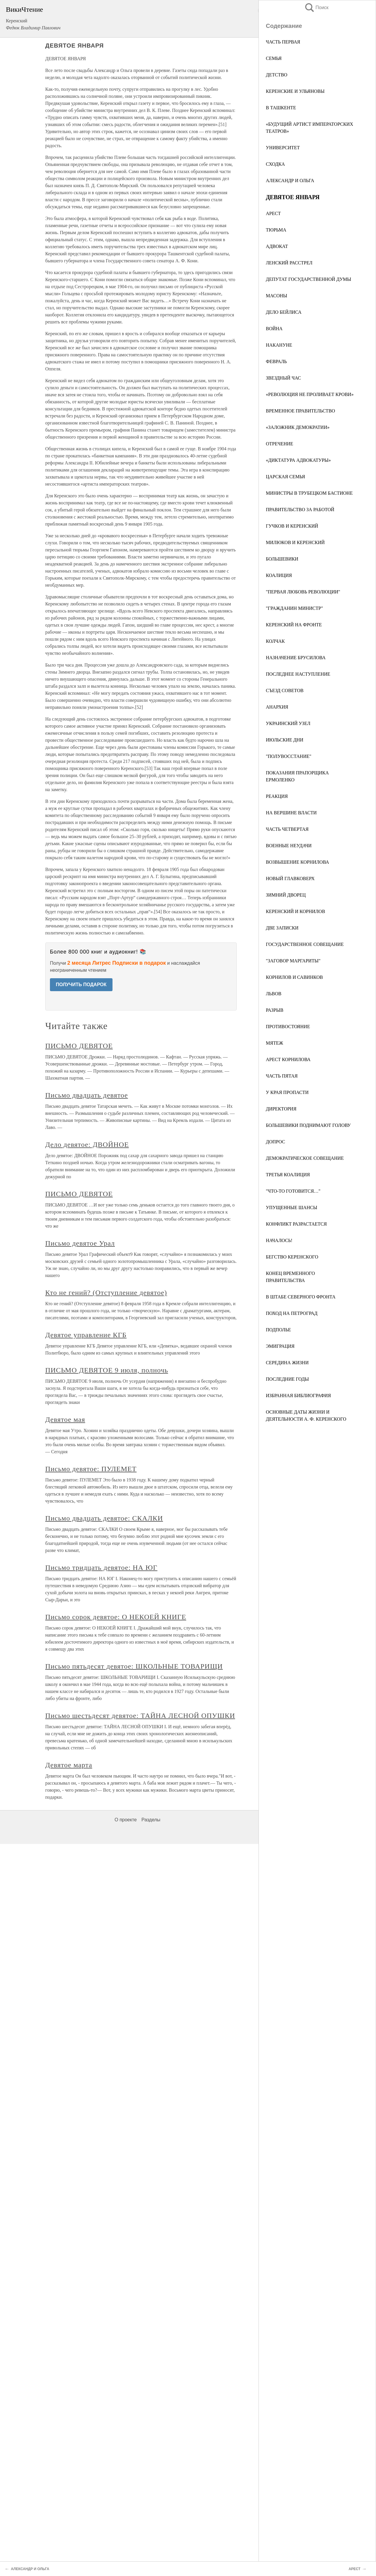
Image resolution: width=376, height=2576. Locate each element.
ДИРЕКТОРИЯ (281, 1108)
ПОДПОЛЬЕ (278, 1329)
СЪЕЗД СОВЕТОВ (284, 690)
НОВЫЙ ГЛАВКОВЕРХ (290, 878)
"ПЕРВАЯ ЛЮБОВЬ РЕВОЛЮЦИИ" (303, 591)
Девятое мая (65, 1419)
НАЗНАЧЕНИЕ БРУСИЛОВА (295, 657)
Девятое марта (68, 1765)
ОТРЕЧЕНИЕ (279, 443)
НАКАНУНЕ (279, 345)
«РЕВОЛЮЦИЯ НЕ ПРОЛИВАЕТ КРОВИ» (310, 394)
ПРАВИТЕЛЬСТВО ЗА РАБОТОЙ (300, 509)
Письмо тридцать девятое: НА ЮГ (101, 1567)
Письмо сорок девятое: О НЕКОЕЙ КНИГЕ (115, 1617)
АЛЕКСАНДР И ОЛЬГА (290, 180)
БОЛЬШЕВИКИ (282, 558)
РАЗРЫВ (274, 1010)
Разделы (150, 1819)
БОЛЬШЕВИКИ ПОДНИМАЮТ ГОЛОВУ (308, 1125)
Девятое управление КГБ (86, 1335)
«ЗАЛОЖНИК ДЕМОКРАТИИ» (298, 427)
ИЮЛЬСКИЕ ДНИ (284, 739)
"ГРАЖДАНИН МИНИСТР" (294, 608)
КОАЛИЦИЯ (279, 575)
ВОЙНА (274, 328)
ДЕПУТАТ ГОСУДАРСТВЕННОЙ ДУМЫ (308, 279)
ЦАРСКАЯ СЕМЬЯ (285, 476)
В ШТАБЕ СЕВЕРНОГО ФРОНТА (300, 1296)
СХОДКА (275, 164)
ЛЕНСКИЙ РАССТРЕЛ (289, 262)
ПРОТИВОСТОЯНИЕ (288, 1026)
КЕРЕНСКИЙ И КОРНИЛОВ (295, 911)
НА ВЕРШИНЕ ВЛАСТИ (291, 812)
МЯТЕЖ (274, 1043)
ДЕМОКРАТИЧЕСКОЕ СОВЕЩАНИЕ (305, 1158)
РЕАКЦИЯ (277, 796)
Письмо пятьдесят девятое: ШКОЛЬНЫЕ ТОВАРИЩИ (134, 1666)
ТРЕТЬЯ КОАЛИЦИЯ (288, 1174)
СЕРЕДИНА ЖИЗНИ (287, 1362)
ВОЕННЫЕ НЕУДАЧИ (289, 845)
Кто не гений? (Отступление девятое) (106, 1292)
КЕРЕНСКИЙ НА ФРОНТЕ (294, 624)
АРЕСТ (273, 213)
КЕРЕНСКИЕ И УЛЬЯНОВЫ (295, 91)
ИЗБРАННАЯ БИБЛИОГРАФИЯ (298, 1395)
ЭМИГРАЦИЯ (280, 1346)
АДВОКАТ (277, 246)
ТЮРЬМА (276, 229)
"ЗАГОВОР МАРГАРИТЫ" (293, 960)
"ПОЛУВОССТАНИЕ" (288, 756)
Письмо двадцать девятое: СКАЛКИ (104, 1518)
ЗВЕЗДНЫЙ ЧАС (283, 377)
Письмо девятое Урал (80, 1243)
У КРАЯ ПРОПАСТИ (287, 1092)
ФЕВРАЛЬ (276, 361)
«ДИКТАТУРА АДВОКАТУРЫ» (298, 460)
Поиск (316, 7)
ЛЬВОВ (273, 993)
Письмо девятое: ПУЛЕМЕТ (91, 1469)
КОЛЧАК (275, 641)
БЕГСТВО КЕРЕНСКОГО (292, 1256)
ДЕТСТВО (276, 74)
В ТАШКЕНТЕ (281, 107)
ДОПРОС (275, 1141)
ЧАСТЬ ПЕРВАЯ (283, 41)
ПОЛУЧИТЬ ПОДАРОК (81, 984)
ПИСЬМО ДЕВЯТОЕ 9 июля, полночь (106, 1370)
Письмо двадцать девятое (86, 1095)
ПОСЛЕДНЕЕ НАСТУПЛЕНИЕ (298, 674)
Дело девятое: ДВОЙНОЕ (87, 1144)
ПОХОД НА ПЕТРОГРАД (292, 1313)
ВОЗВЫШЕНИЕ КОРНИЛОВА (297, 862)
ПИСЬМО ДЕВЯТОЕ (79, 1046)
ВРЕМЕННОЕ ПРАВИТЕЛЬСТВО (300, 410)
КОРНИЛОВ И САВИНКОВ (294, 977)
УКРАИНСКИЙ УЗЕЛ (288, 723)
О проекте (126, 1819)
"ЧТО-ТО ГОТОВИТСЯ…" (293, 1191)
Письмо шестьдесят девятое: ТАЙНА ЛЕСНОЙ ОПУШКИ (140, 1715)
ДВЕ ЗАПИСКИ (282, 927)
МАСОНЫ (276, 295)
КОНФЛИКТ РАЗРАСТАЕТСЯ (296, 1223)
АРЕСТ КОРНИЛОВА (288, 1059)
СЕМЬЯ (274, 58)
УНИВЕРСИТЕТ (283, 147)
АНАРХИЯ (277, 706)
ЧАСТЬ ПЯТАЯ (282, 1075)
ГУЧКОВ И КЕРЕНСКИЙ (292, 525)
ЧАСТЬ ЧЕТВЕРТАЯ (287, 829)
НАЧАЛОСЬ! (279, 1240)
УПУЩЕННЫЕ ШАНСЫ (291, 1207)
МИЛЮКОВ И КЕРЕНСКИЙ (295, 542)
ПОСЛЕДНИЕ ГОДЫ (287, 1379)
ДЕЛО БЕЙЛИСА (283, 312)
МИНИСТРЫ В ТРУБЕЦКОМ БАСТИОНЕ (309, 493)
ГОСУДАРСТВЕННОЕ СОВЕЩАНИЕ (305, 944)
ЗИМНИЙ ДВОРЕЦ (286, 894)
